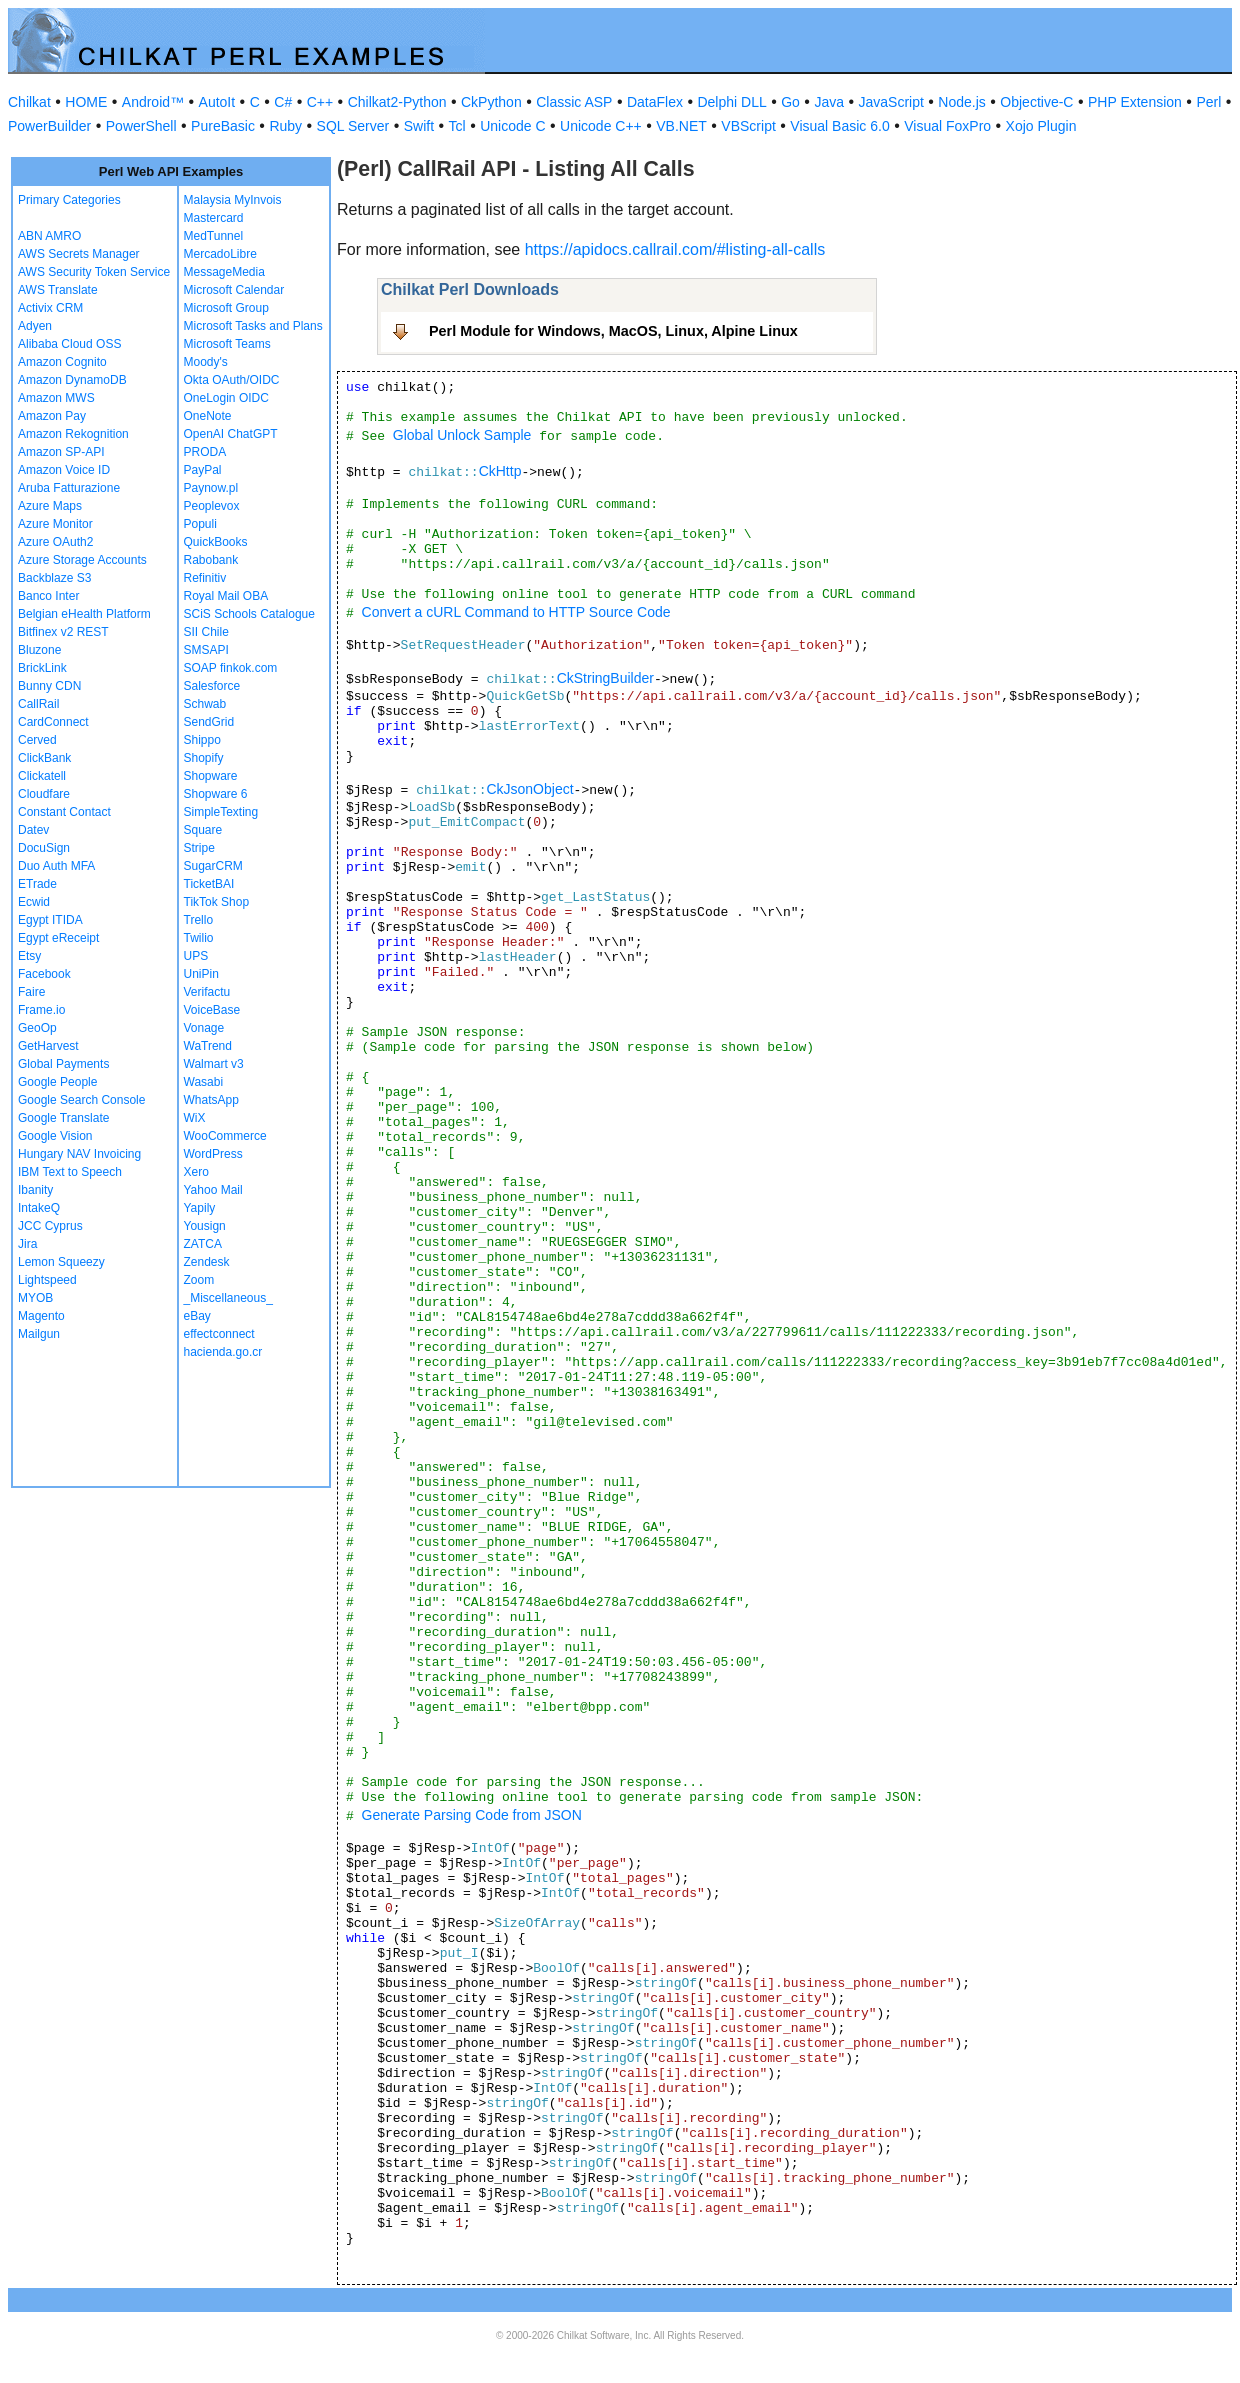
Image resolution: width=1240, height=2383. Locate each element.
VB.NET (681, 126)
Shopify (204, 758)
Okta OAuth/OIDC (232, 380)
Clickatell (42, 776)
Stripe (199, 848)
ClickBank (44, 758)
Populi (200, 524)
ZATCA (203, 1244)
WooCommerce (225, 1136)
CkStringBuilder (605, 678)
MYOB (35, 1298)
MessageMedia (224, 272)
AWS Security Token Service (94, 272)
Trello (199, 920)
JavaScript (891, 102)
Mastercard (214, 218)
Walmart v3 (214, 1064)
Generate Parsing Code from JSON (472, 1815)
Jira (27, 1244)
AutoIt (217, 102)
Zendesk (207, 1262)
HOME (86, 102)
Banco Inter (48, 596)
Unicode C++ (601, 126)
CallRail (38, 704)
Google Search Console (81, 1100)
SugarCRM (213, 866)
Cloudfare (44, 794)
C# (283, 102)
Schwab (205, 704)
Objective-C (1036, 102)
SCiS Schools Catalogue (249, 614)
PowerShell (141, 126)
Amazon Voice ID (64, 470)
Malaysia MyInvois (233, 200)
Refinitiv (205, 578)
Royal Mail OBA (226, 596)
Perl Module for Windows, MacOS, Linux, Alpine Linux (613, 331)
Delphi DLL (731, 102)
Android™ (153, 102)
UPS (196, 956)
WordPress (213, 1154)
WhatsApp (211, 1100)
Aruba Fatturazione (69, 488)
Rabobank (211, 560)
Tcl (457, 126)
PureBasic (223, 126)
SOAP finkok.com (231, 668)
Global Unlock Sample (462, 435)
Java (829, 102)
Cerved (37, 740)
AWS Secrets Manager (79, 254)
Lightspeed (47, 1280)
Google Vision (55, 1136)
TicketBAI (209, 884)
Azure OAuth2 (55, 542)
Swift (419, 126)
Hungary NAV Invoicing (79, 1154)
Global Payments (63, 1064)
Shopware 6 (216, 794)
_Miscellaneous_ (228, 1298)
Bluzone (39, 650)
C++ (320, 102)
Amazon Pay (52, 416)
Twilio (199, 938)
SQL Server (353, 126)
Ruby (285, 126)
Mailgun (39, 1334)
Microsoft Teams (227, 344)
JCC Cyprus (50, 1226)
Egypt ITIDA (50, 920)
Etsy (29, 956)
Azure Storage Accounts (82, 560)
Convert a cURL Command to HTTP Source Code (516, 612)
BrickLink (42, 668)
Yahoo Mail (213, 1190)
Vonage (204, 1028)
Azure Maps (50, 506)
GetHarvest (48, 1046)
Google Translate (63, 1118)
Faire (31, 992)
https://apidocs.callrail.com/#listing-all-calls (675, 249)
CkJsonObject (529, 789)
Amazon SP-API (61, 452)
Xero (196, 1172)
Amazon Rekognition (73, 434)
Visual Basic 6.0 (839, 126)
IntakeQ (39, 1208)
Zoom (199, 1280)
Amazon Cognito (62, 362)
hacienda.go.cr (223, 1352)
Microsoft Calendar (234, 290)
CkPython (491, 102)
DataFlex (655, 102)
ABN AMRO (49, 236)
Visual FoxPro (947, 126)
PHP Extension (1135, 102)
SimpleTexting (221, 812)
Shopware (211, 776)
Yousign (205, 1226)
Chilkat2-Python (397, 102)
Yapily (200, 1208)
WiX (195, 1118)
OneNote (208, 416)
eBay (197, 1316)
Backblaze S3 (54, 578)
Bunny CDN (49, 686)
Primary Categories (69, 200)
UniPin (201, 974)
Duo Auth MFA (56, 866)
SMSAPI (206, 650)
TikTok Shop (217, 902)
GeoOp (37, 1028)
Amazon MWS (56, 398)
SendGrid (209, 722)
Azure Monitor (55, 524)
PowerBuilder (49, 126)
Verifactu (207, 992)
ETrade (37, 884)
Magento (41, 1316)
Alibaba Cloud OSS (69, 344)
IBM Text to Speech (70, 1172)
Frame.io (41, 1010)
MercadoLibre (220, 254)
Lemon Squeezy (61, 1262)
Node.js (961, 102)
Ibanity (35, 1190)
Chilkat (29, 102)
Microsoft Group (226, 308)
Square (203, 830)
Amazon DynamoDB (72, 380)
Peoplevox (212, 506)
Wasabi (204, 1082)
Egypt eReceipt (58, 938)
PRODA (205, 452)
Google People (57, 1082)
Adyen (35, 326)
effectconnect (219, 1334)
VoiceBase (212, 1010)
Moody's (206, 362)
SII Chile (206, 632)
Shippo (202, 740)
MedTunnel (214, 236)
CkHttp (500, 471)
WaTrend (208, 1046)
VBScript (748, 126)
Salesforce (212, 686)
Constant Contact (64, 812)
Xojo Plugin (1041, 126)
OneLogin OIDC (226, 398)
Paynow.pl (211, 488)
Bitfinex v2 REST (63, 632)
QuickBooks (216, 542)
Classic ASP (574, 102)
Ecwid (34, 902)
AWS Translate (58, 290)
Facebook (44, 974)
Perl (1208, 102)
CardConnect (53, 722)
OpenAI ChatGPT (231, 434)
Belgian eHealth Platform (84, 614)
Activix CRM (50, 308)
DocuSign (44, 848)
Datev (33, 830)
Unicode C (512, 126)
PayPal (203, 470)
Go (790, 102)
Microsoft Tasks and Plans (253, 326)
